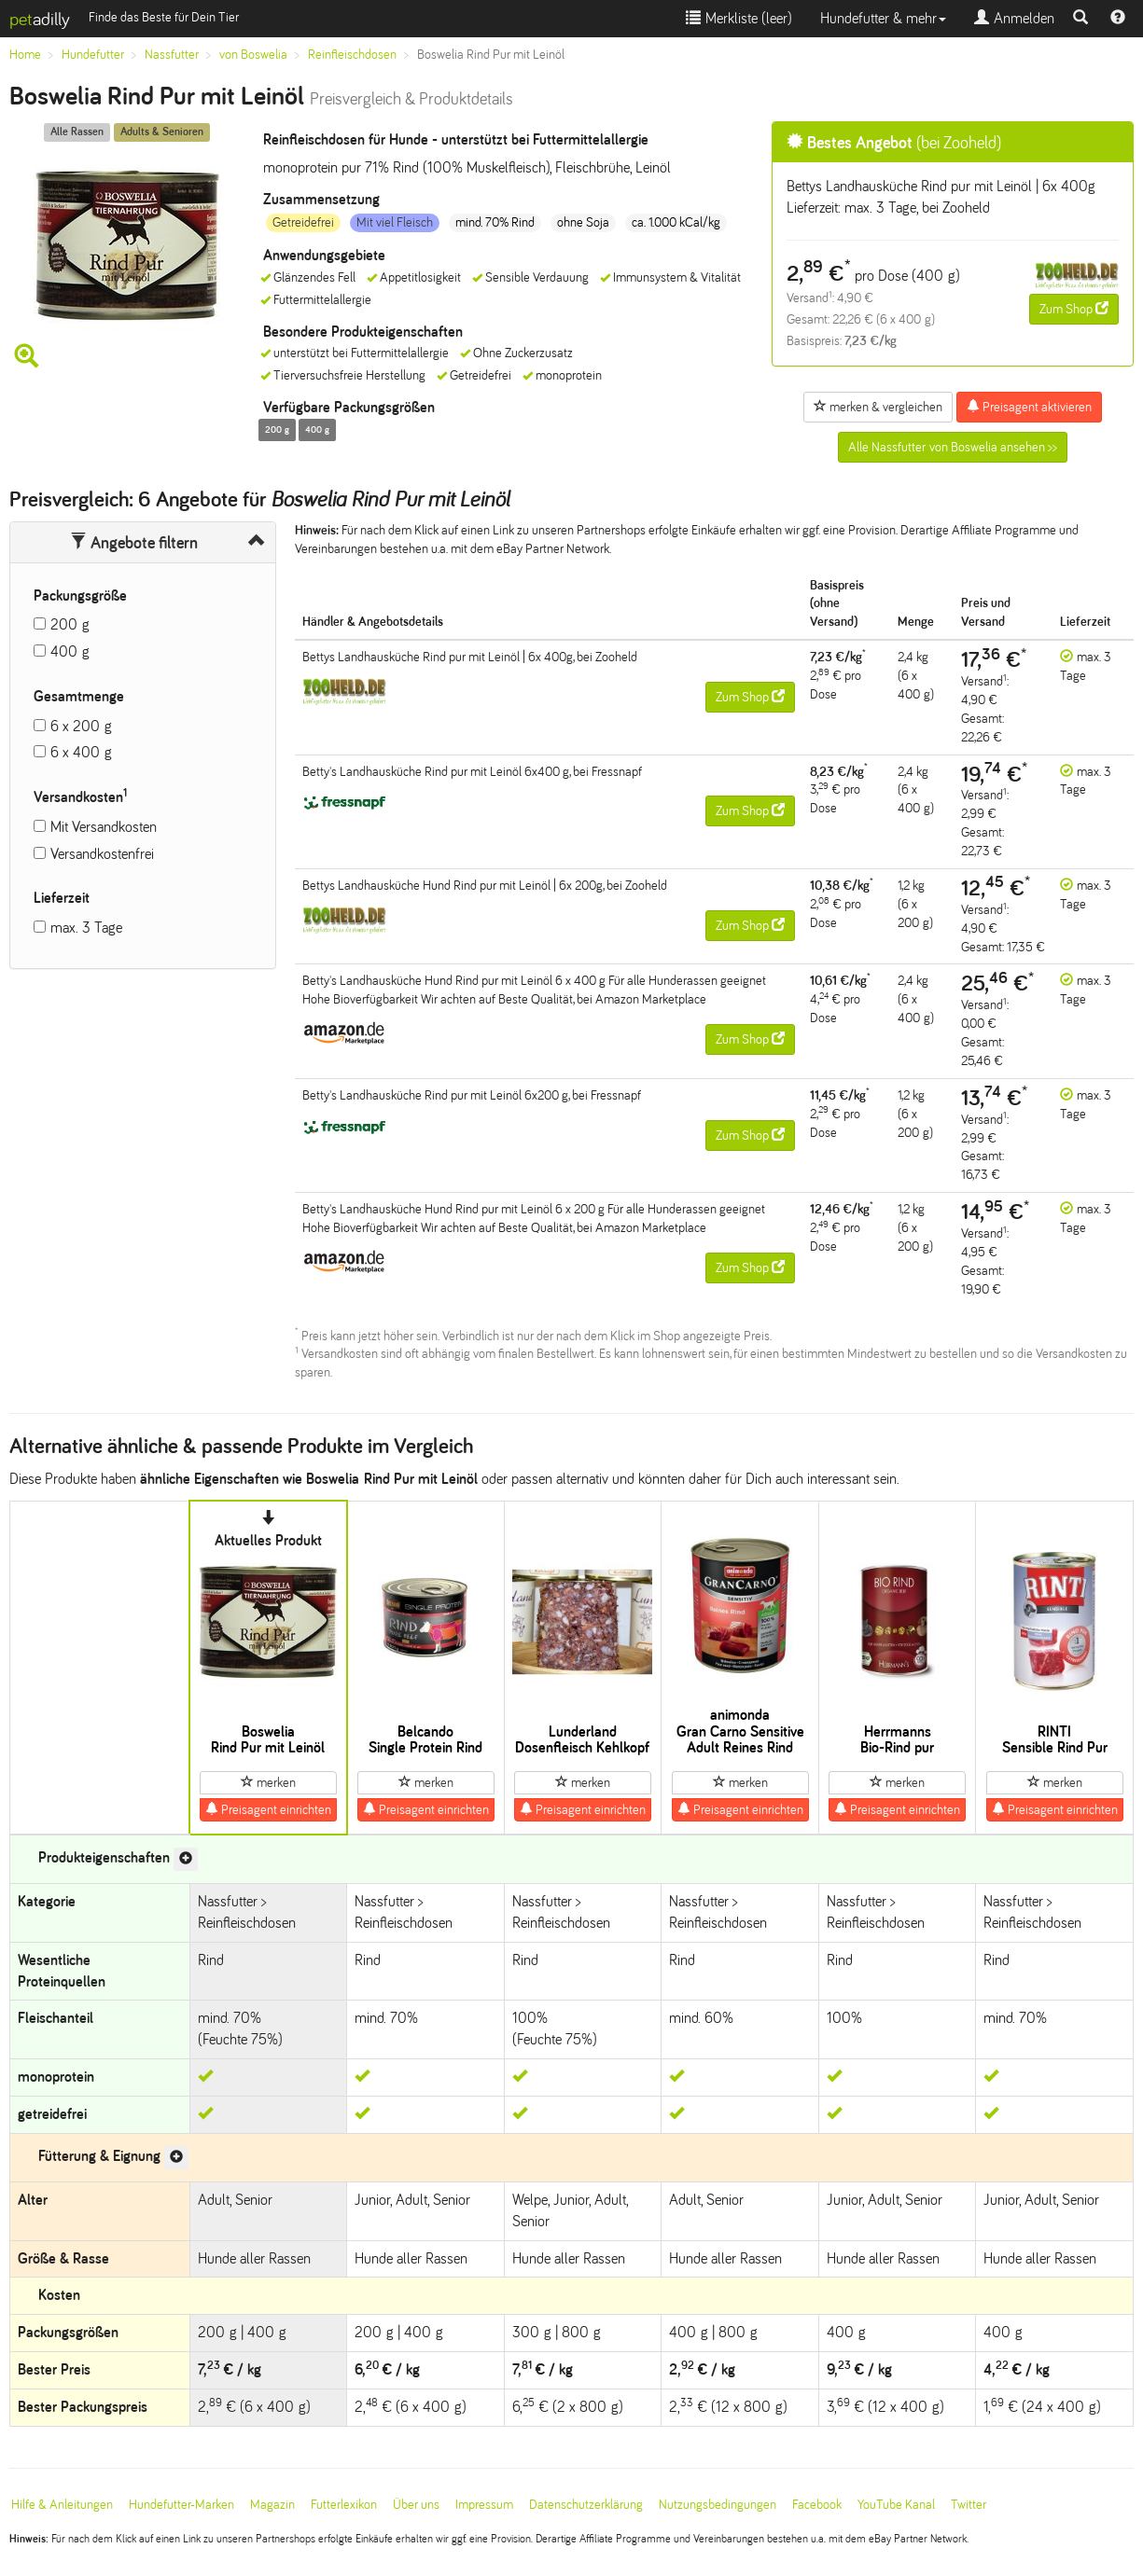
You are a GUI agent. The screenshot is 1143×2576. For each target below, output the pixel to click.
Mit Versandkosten (103, 827)
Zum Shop (1073, 308)
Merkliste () (739, 18)
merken (268, 1782)
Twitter (968, 2505)
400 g (70, 651)
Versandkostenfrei (102, 854)
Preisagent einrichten (268, 1809)
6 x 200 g (81, 726)
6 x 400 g (81, 752)
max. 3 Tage (86, 927)
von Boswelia (253, 55)
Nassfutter (172, 55)
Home (25, 55)
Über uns (416, 2505)
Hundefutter (93, 55)
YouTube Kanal (896, 2505)
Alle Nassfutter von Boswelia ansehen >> (952, 447)
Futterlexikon (344, 2505)
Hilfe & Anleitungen (62, 2505)
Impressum (484, 2505)
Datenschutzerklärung (586, 2505)
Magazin (272, 2505)
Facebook (817, 2505)
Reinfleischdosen (352, 55)
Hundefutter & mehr (883, 18)
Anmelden (1014, 18)
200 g (70, 624)
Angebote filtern (134, 542)
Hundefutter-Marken (181, 2505)
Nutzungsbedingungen (717, 2505)
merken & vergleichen (878, 406)
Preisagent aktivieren (1029, 406)
